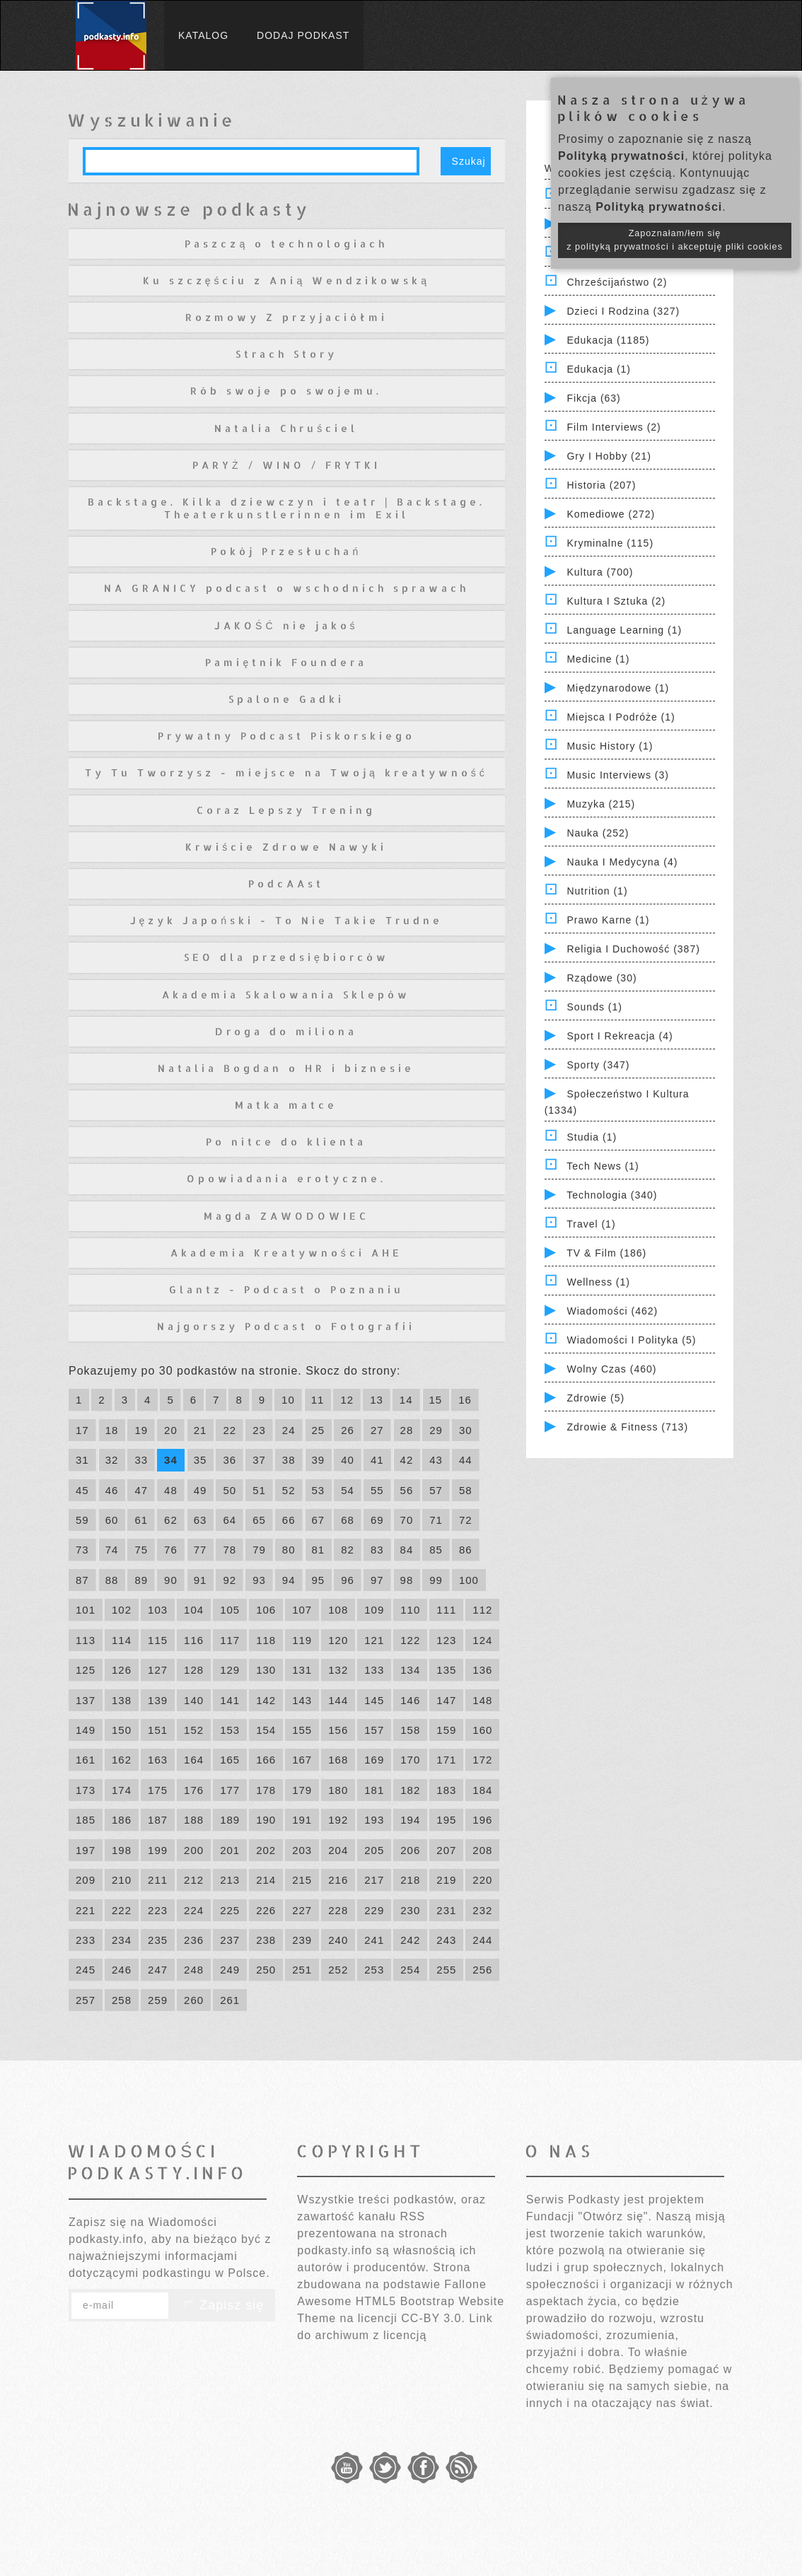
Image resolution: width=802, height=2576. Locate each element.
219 (446, 1880)
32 (112, 1460)
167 (302, 1760)
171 (446, 1760)
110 (410, 1610)
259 (158, 2000)
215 (302, 1880)
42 (407, 1460)
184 (482, 1790)
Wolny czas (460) (611, 1369)
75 (141, 1550)
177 (230, 1790)
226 (266, 1910)
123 (446, 1640)
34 (171, 1460)
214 (266, 1880)
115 (158, 1640)
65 (259, 1520)
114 (122, 1640)
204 (338, 1850)
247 (158, 1970)
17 (82, 1430)
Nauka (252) (597, 833)
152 (194, 1730)
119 (302, 1640)
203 (302, 1850)
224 (194, 1910)
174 (122, 1790)
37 (259, 1460)
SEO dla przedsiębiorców (286, 957)
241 (374, 1940)
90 (171, 1580)
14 (406, 1400)
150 (122, 1730)
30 (465, 1430)
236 (194, 1940)
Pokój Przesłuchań (286, 551)
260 (194, 2000)
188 (194, 1820)
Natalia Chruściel (286, 428)
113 (85, 1640)
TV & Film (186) (606, 1253)
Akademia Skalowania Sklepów (286, 995)
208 (482, 1850)
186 (122, 1820)
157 (374, 1730)
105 (230, 1610)
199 (158, 1850)
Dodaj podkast (303, 35)
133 (374, 1670)
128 (194, 1670)
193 (374, 1820)
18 (112, 1430)
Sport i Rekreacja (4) (619, 1036)
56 (407, 1490)
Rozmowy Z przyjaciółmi (286, 317)
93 (259, 1580)
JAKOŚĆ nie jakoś (286, 625)
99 (436, 1580)
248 (194, 1970)
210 (122, 1880)
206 (410, 1850)
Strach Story (286, 354)
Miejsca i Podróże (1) (620, 717)
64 (229, 1520)
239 (302, 1940)
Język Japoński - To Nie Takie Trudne (286, 920)
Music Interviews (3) (617, 775)
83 (377, 1550)
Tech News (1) (602, 1166)
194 (410, 1820)
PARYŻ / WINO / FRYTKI (286, 465)
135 (446, 1670)
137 (85, 1700)
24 (289, 1430)
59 (82, 1520)
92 (229, 1580)
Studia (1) (591, 1137)
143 (302, 1700)
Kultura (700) (599, 572)
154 (266, 1730)
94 (289, 1580)
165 (230, 1760)
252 (338, 1970)
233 (85, 1940)
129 (230, 1670)
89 (141, 1580)
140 (194, 1700)
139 (158, 1700)
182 (410, 1790)
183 (446, 1790)
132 (338, 1670)
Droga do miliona (286, 1031)
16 (465, 1400)
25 (318, 1430)
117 (230, 1640)
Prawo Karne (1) (607, 920)
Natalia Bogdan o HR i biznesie (286, 1068)
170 (410, 1760)
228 (338, 1910)
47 (141, 1490)
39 (318, 1460)
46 (112, 1490)
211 (158, 1880)
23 (259, 1430)
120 (338, 1640)
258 (122, 2000)
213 (230, 1880)
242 (410, 1940)
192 (338, 1820)
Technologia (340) (611, 1195)
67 (318, 1520)
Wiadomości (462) (612, 1311)
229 (374, 1910)
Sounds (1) (594, 1007)
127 (158, 1670)
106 (266, 1610)
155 (302, 1730)
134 (410, 1670)
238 (266, 1940)
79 (259, 1550)
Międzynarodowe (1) (617, 688)
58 (465, 1490)
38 (289, 1460)
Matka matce (286, 1105)
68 (347, 1520)
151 (158, 1730)
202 (266, 1850)
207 (446, 1850)
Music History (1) (609, 746)
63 (200, 1520)
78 (229, 1550)
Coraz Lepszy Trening (286, 810)
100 (469, 1580)
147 (446, 1700)
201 (230, 1850)
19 (141, 1430)
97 (377, 1580)
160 (482, 1730)
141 (230, 1700)
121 (374, 1640)
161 (85, 1760)
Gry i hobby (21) (608, 456)
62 (171, 1520)
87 (82, 1580)
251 (302, 1970)
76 (171, 1550)
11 (318, 1400)
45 (82, 1490)
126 (122, 1670)
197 (85, 1850)
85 (436, 1550)
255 (446, 1970)
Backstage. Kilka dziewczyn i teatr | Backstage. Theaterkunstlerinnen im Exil (286, 508)
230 (410, 1910)
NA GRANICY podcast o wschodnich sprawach (286, 588)
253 (374, 1970)
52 (289, 1490)
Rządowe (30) (601, 978)
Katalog (203, 35)
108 (338, 1610)
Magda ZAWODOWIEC (286, 1216)
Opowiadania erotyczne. (286, 1178)
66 (289, 1520)
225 (230, 1910)
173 (85, 1790)
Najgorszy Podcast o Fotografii (286, 1326)
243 (446, 1940)
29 (436, 1430)
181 (374, 1790)
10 (288, 1400)
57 (436, 1490)
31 (82, 1460)
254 (410, 1970)
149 (85, 1730)
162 (122, 1760)
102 (122, 1610)
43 (436, 1460)
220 (482, 1880)
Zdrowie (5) (595, 1398)
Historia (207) (601, 485)
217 (374, 1880)
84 (407, 1550)
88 (112, 1580)
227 (302, 1910)
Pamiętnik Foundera (286, 662)
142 (266, 1700)
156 (338, 1730)
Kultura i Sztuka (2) (616, 601)
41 (377, 1460)
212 (194, 1880)
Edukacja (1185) (607, 340)
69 (377, 1520)
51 (259, 1490)
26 (347, 1430)
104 (194, 1610)
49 (200, 1490)
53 (318, 1490)
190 (266, 1820)
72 (465, 1520)
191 (302, 1820)
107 (302, 1610)
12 (347, 1400)
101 (85, 1610)
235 (158, 1940)
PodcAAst (286, 884)
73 (82, 1550)
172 (482, 1760)
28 (407, 1430)
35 (200, 1460)
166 (266, 1760)
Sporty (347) (597, 1065)
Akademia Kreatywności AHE (286, 1253)
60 (112, 1520)
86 (465, 1550)
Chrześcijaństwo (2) (616, 282)
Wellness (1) (598, 1282)
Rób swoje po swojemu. (286, 391)
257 (85, 2000)
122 (410, 1640)
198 (122, 1850)
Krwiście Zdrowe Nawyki (286, 847)
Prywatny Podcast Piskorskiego (286, 736)
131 (302, 1670)
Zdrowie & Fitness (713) (627, 1427)
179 (302, 1790)
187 (158, 1820)
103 (158, 1610)
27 (377, 1430)
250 (266, 1970)
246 (122, 1970)
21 (200, 1430)
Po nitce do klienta (286, 1142)
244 (482, 1940)
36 (229, 1460)
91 (200, 1580)
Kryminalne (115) (609, 543)
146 (410, 1700)
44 (465, 1460)
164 (194, 1760)
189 (230, 1820)
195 (446, 1820)
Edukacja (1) (598, 369)
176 (194, 1790)
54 (347, 1490)
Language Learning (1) (624, 630)
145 (374, 1700)
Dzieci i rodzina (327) (623, 311)
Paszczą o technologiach (286, 244)
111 (446, 1610)
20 (171, 1430)
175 (158, 1790)
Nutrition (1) (596, 891)
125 (85, 1670)
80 (289, 1550)
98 (407, 1580)
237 (230, 1940)
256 (482, 1970)
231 (446, 1910)
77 (200, 1550)
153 (230, 1730)
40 (347, 1460)
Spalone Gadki (286, 699)
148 (482, 1700)
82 (347, 1550)
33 (141, 1460)
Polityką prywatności (621, 156)
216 (338, 1880)
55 (377, 1490)
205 (374, 1850)
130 (266, 1670)
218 (410, 1880)
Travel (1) (590, 1224)
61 (141, 1520)
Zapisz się (222, 2305)
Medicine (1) (597, 659)
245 (85, 1970)
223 (158, 1910)
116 (194, 1640)
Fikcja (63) (593, 398)
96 (347, 1580)
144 (338, 1700)
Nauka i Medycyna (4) (622, 862)
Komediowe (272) (610, 514)
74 (112, 1550)
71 (436, 1520)
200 (194, 1850)
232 (482, 1910)
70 (407, 1520)
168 (338, 1760)
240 (338, 1940)
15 (436, 1400)
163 (158, 1760)
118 (266, 1640)
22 (229, 1430)
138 (122, 1700)
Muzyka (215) (600, 804)
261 (230, 2000)
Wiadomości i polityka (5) (631, 1340)
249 (230, 1970)
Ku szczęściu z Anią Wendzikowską (286, 280)
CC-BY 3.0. (433, 2318)
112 (482, 1610)
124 (482, 1640)
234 (122, 1940)
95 (318, 1580)
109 (374, 1610)
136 (482, 1670)
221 (85, 1910)
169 (374, 1760)
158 (410, 1730)
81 (318, 1550)
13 (376, 1400)
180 (338, 1790)
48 (171, 1490)
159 (446, 1730)
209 (85, 1880)
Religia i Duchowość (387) (632, 949)
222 (122, 1910)
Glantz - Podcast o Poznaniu (286, 1289)
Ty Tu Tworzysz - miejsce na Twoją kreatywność (286, 773)
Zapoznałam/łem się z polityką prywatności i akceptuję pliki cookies (674, 240)
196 (482, 1820)
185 (85, 1820)
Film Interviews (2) (613, 427)
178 (266, 1790)
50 (229, 1490)
